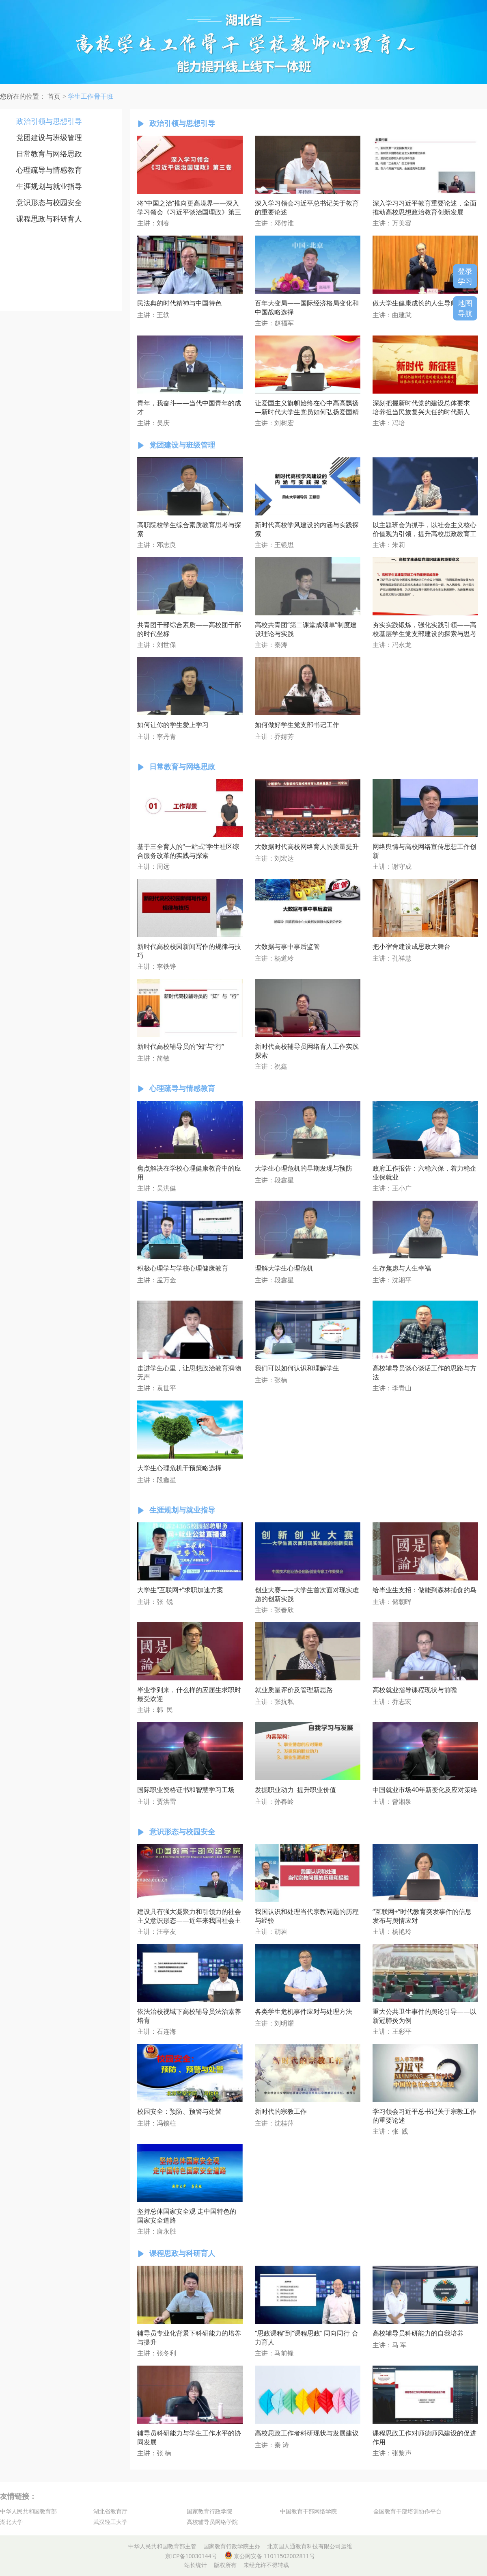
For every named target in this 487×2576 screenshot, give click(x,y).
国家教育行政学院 (209, 2511)
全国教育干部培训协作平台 (407, 2511)
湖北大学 (11, 2522)
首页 (53, 96)
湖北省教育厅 (110, 2511)
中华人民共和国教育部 (28, 2511)
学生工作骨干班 (90, 96)
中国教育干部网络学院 (308, 2511)
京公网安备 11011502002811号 (270, 2556)
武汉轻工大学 (110, 2522)
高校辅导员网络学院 (212, 2522)
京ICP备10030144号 (191, 2556)
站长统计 (195, 2565)
